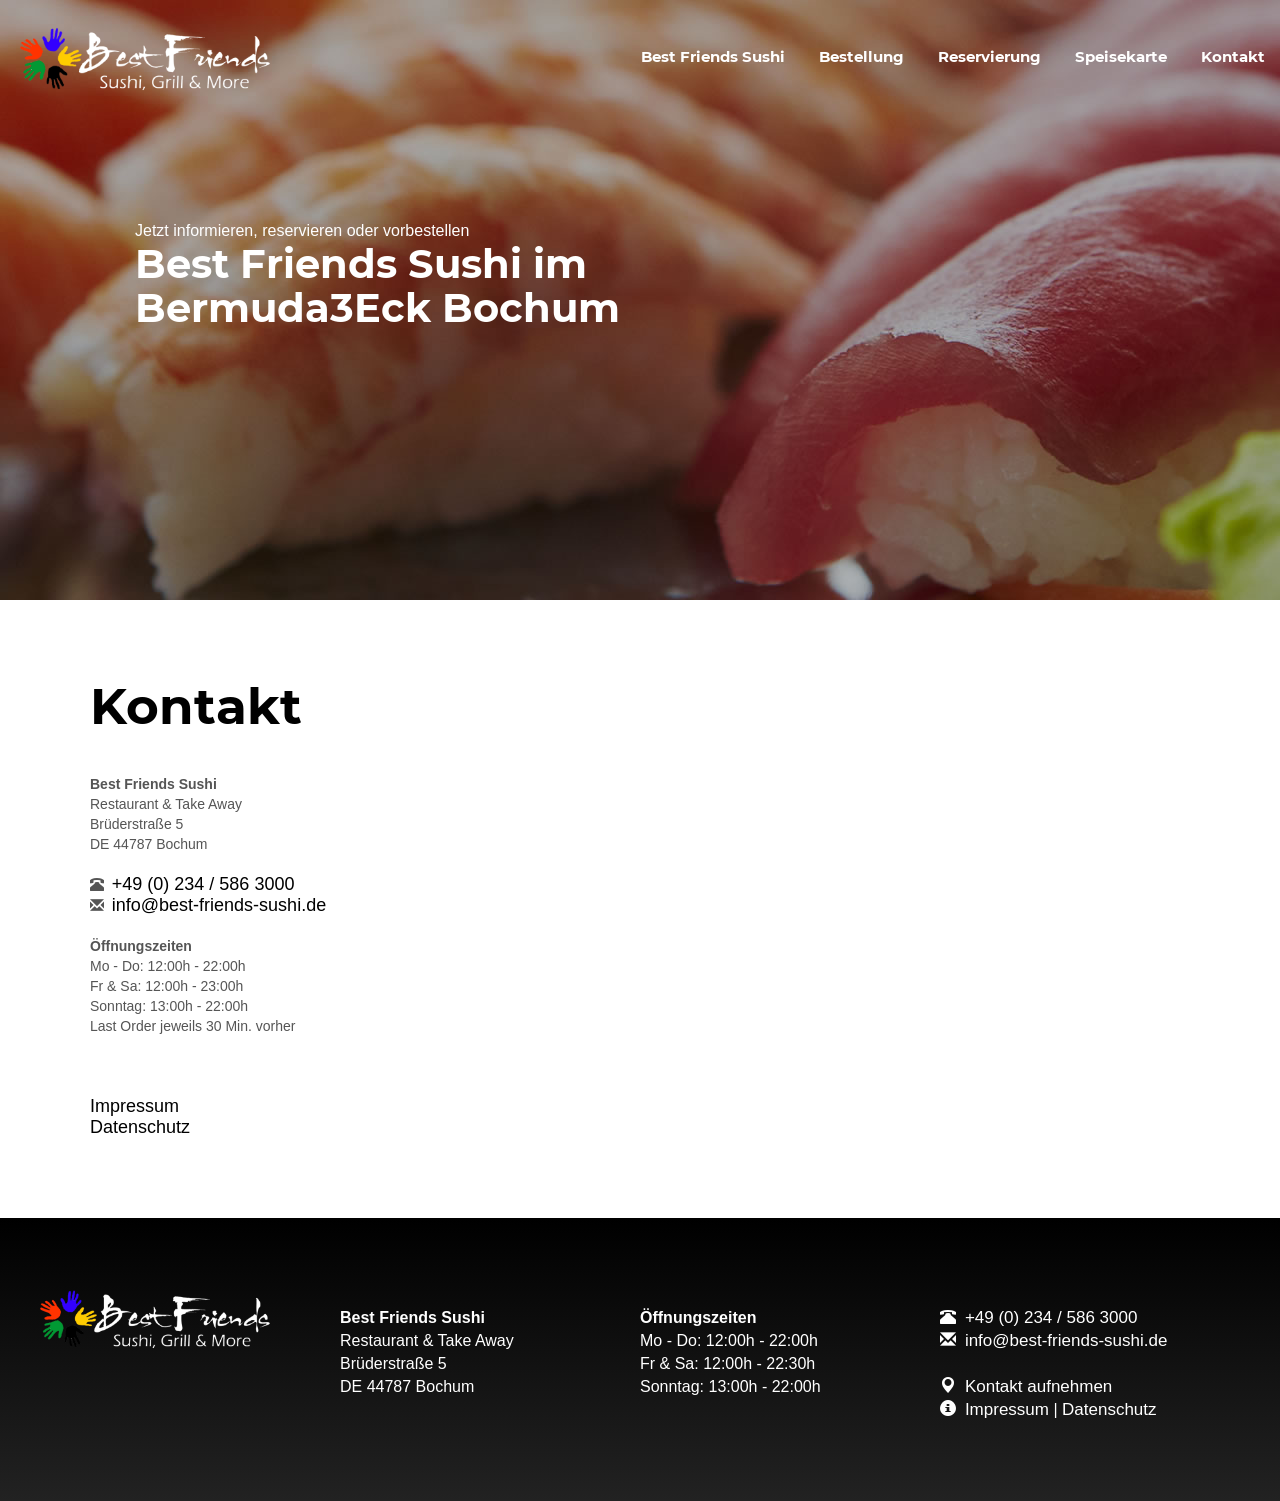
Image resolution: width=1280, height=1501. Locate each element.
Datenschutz (140, 1127)
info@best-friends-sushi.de (219, 905)
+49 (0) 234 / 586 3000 (203, 884)
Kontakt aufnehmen (1038, 1386)
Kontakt (1233, 56)
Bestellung (861, 56)
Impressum (134, 1106)
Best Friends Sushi (713, 56)
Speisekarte (1121, 56)
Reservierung (989, 56)
